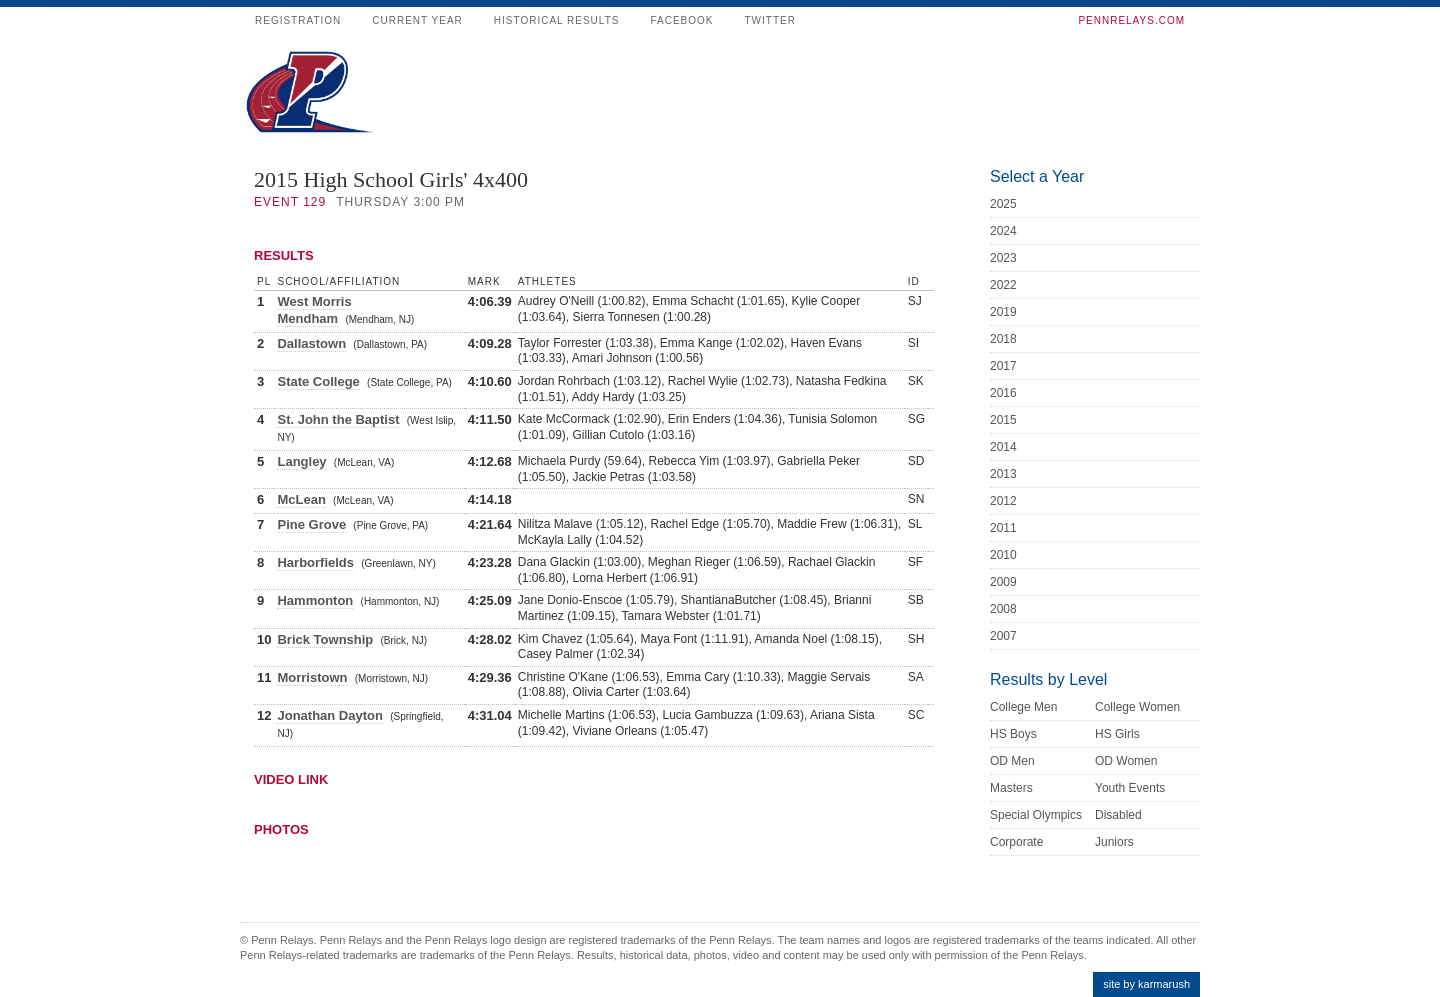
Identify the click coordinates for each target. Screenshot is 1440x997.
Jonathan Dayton (329, 715)
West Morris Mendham (314, 310)
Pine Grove (311, 524)
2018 (1003, 339)
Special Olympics (1036, 815)
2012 (1003, 501)
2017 (1003, 366)
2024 (1003, 231)
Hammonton (315, 600)
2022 (1003, 285)
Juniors (1114, 842)
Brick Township (325, 639)
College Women (1137, 707)
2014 (1003, 447)
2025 (1003, 204)
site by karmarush (1146, 984)
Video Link (291, 779)
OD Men (1012, 761)
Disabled (1118, 815)
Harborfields (315, 562)
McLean (301, 499)
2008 (1003, 609)
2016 (1003, 393)
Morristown (312, 677)
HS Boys (1013, 734)
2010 (1003, 555)
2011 (1003, 528)
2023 (1003, 258)
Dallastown (311, 343)
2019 (1003, 312)
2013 (1003, 474)
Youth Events (1130, 788)
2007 (1003, 636)
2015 (1003, 420)
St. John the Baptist (338, 419)
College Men (1023, 707)
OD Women (1126, 761)
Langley (301, 461)
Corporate (1016, 842)
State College (318, 381)
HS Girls (1117, 734)
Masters (1011, 788)
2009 (1003, 582)
